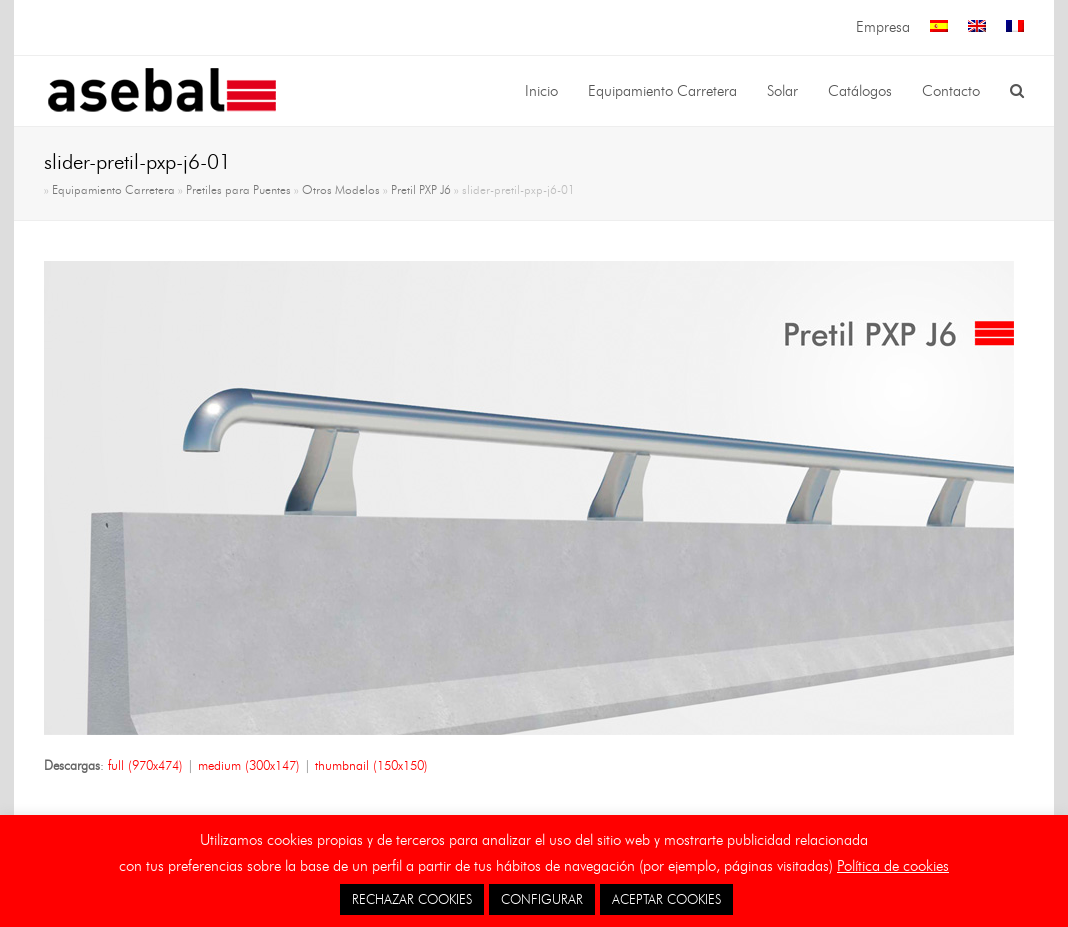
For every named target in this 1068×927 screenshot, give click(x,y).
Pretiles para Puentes (238, 190)
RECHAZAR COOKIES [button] (412, 899)
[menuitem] (939, 27)
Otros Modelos (341, 190)
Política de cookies (893, 866)
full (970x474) (145, 765)
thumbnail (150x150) (371, 765)
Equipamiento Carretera (113, 190)
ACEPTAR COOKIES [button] (666, 899)
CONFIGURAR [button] (542, 899)
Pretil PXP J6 (421, 190)
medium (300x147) (249, 765)
